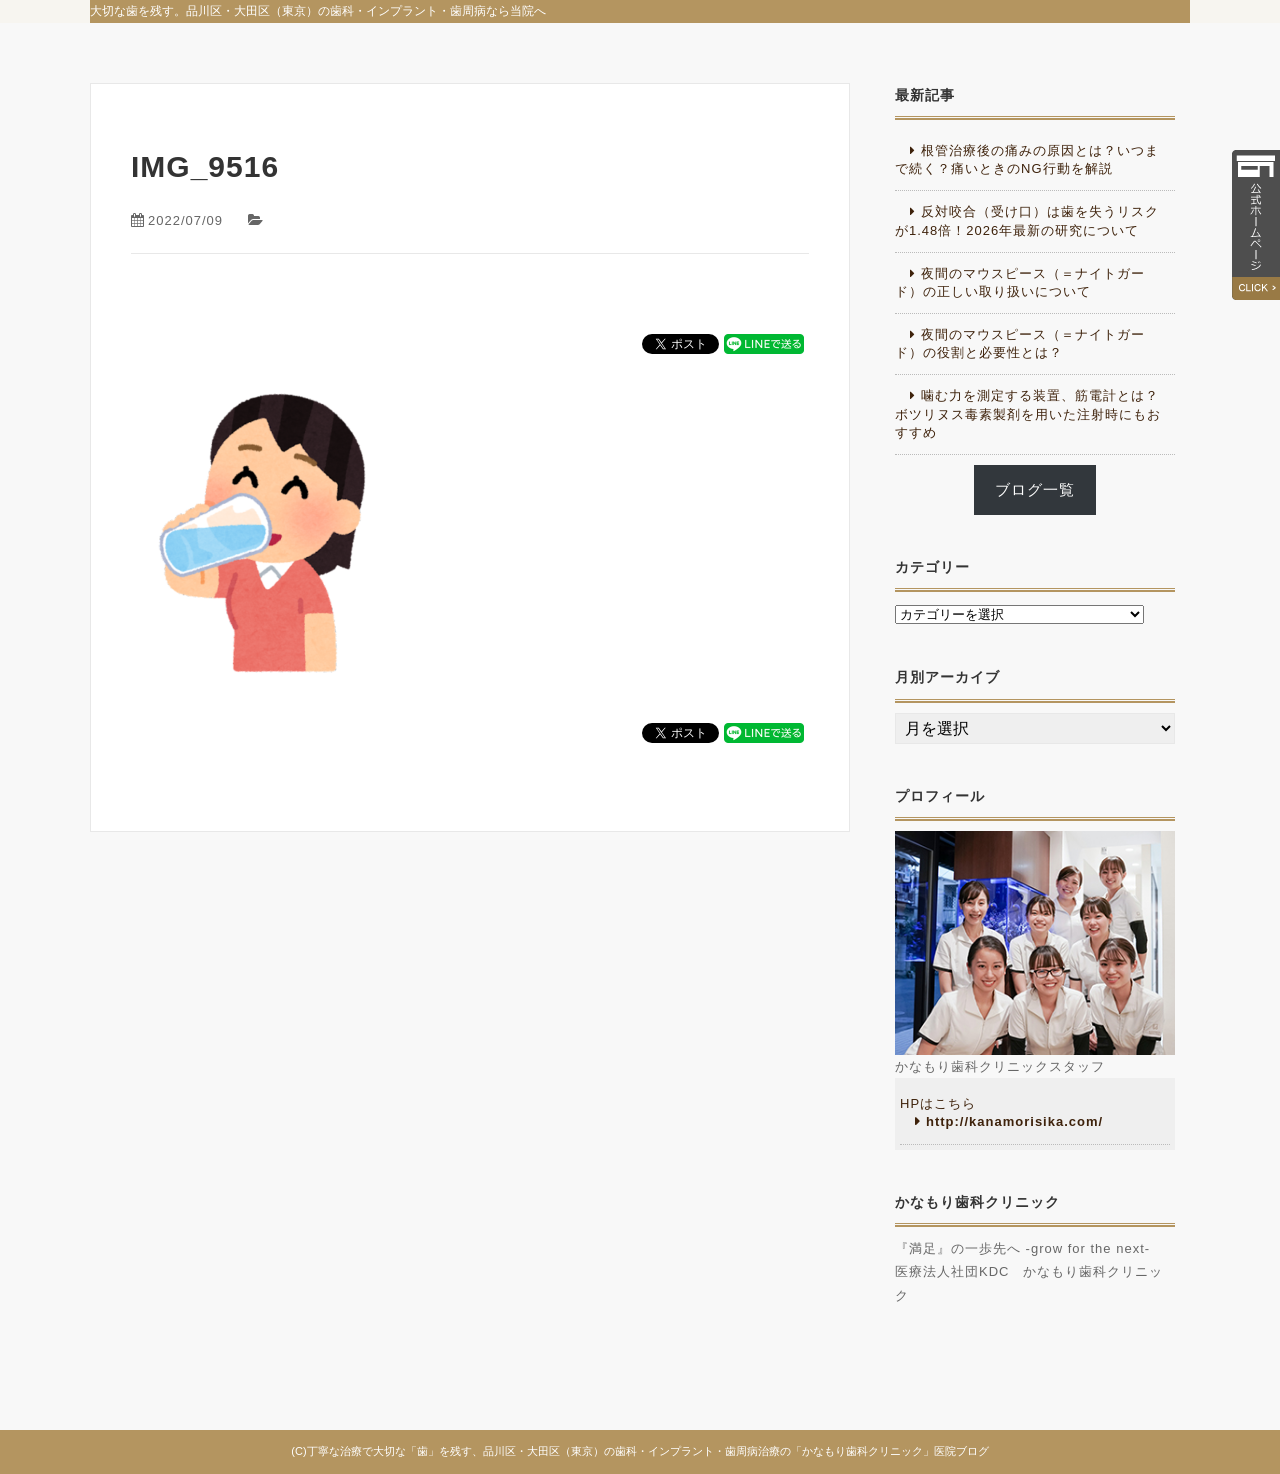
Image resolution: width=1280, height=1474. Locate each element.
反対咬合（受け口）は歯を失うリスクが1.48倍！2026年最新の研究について (1027, 220)
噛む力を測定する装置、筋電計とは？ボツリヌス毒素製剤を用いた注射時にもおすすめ (1028, 413)
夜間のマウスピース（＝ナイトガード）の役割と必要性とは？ (1020, 343)
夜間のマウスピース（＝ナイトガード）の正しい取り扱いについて (1020, 282)
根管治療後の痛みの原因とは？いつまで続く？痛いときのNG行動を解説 (1027, 159)
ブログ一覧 (1035, 490)
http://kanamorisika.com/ (1014, 1121)
